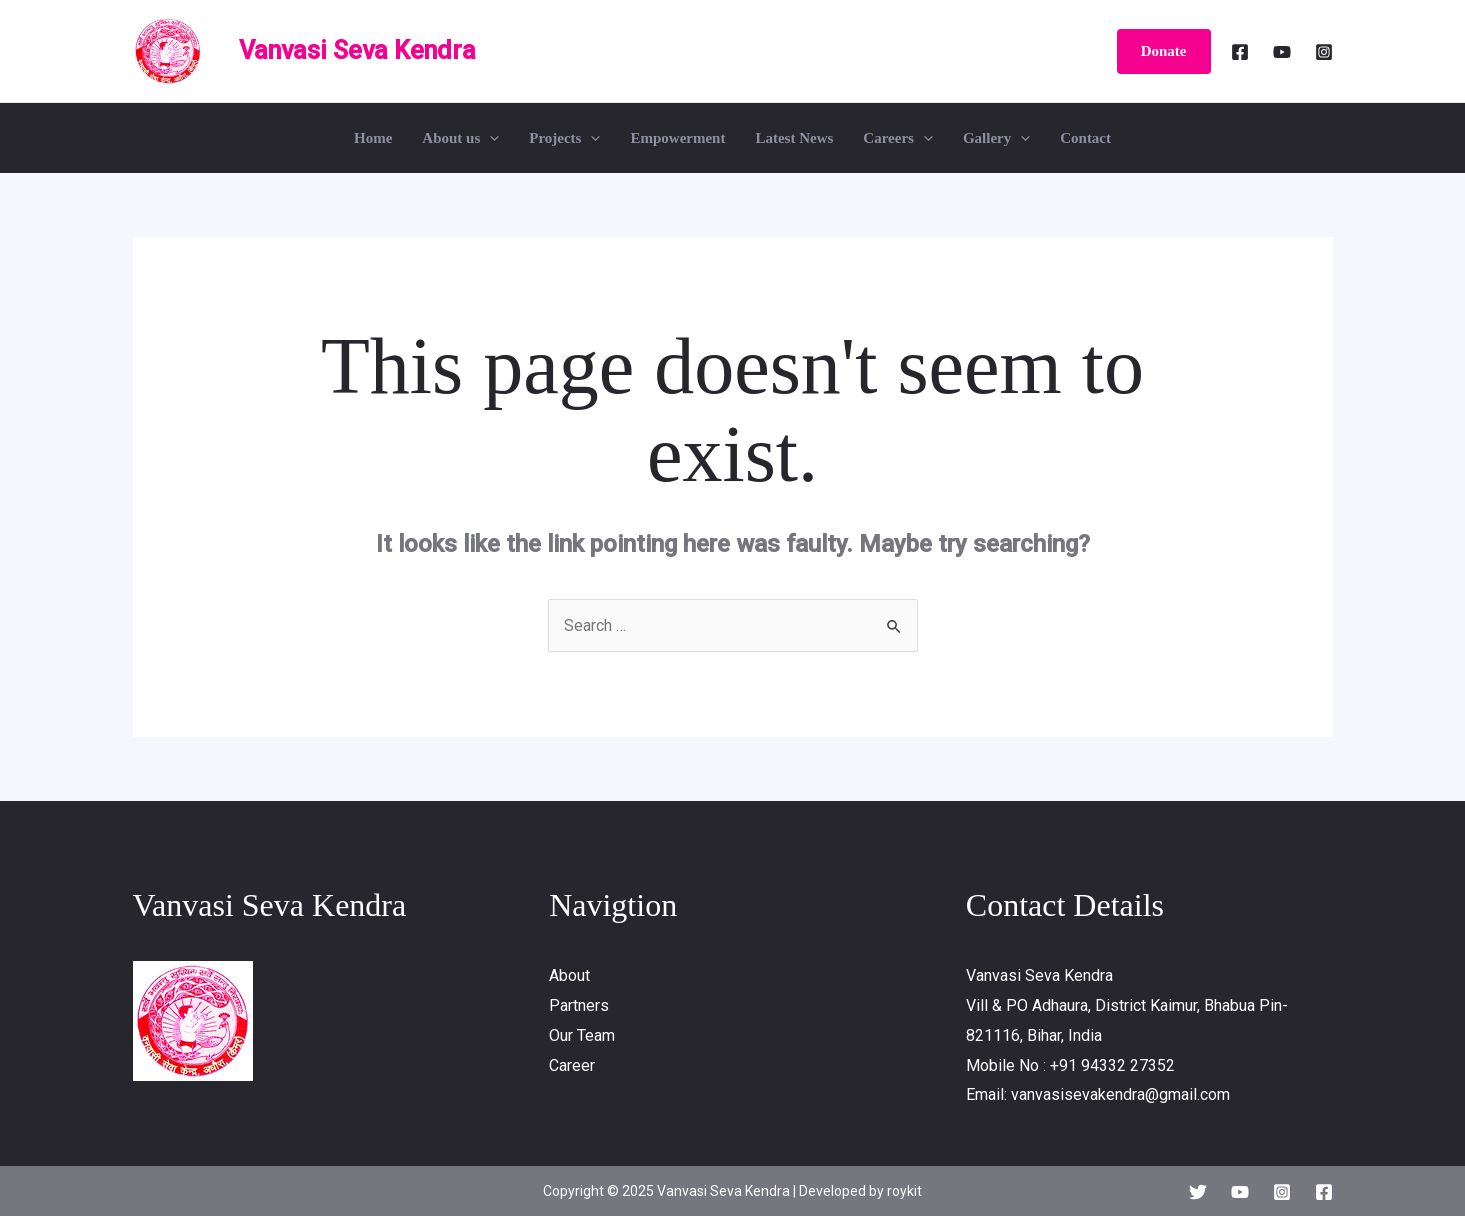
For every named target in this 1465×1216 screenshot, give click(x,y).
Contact (1085, 138)
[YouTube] (1282, 52)
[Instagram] (1324, 52)
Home (373, 138)
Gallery (996, 138)
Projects (564, 138)
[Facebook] (1240, 52)
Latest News (794, 138)
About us (460, 138)
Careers (898, 138)
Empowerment (677, 138)
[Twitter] (1198, 1192)
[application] (489, 138)
